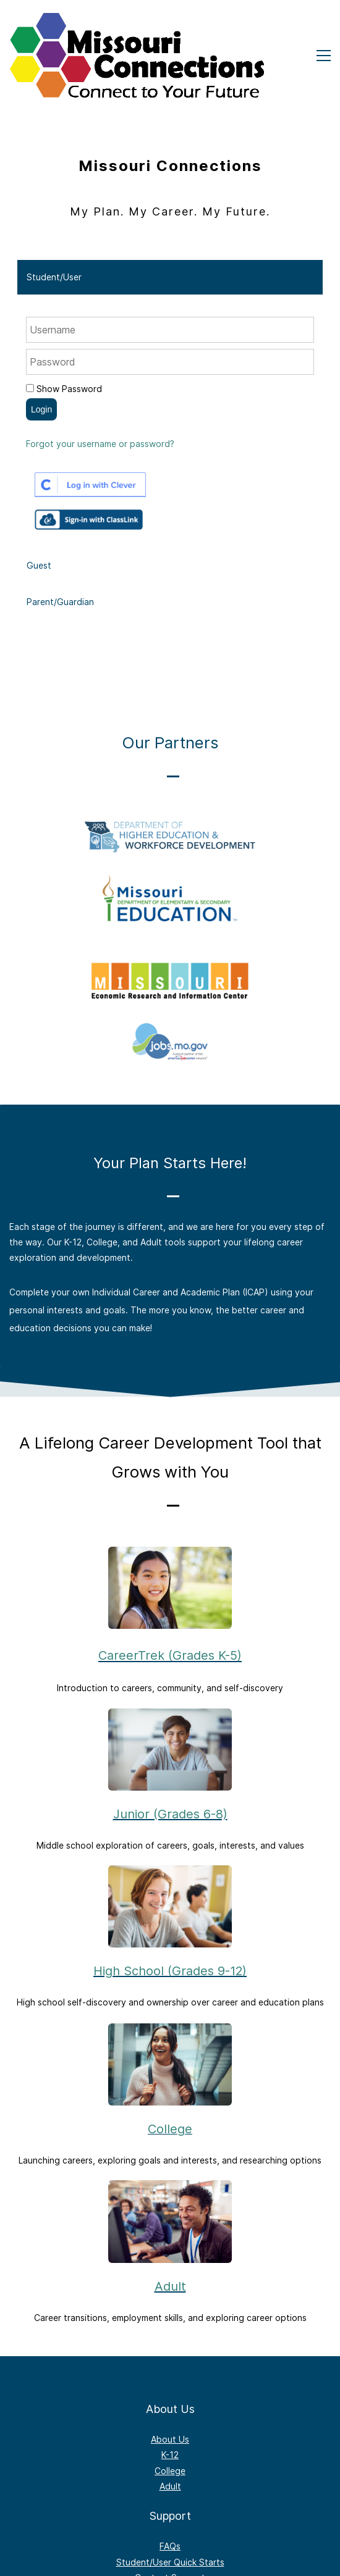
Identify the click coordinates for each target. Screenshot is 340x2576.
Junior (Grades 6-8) (170, 1814)
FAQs (170, 2546)
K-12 (170, 2454)
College (170, 2129)
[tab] (170, 277)
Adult (170, 2286)
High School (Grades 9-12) (170, 1970)
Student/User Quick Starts (170, 2562)
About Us (170, 2439)
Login (41, 409)
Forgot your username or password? (100, 443)
